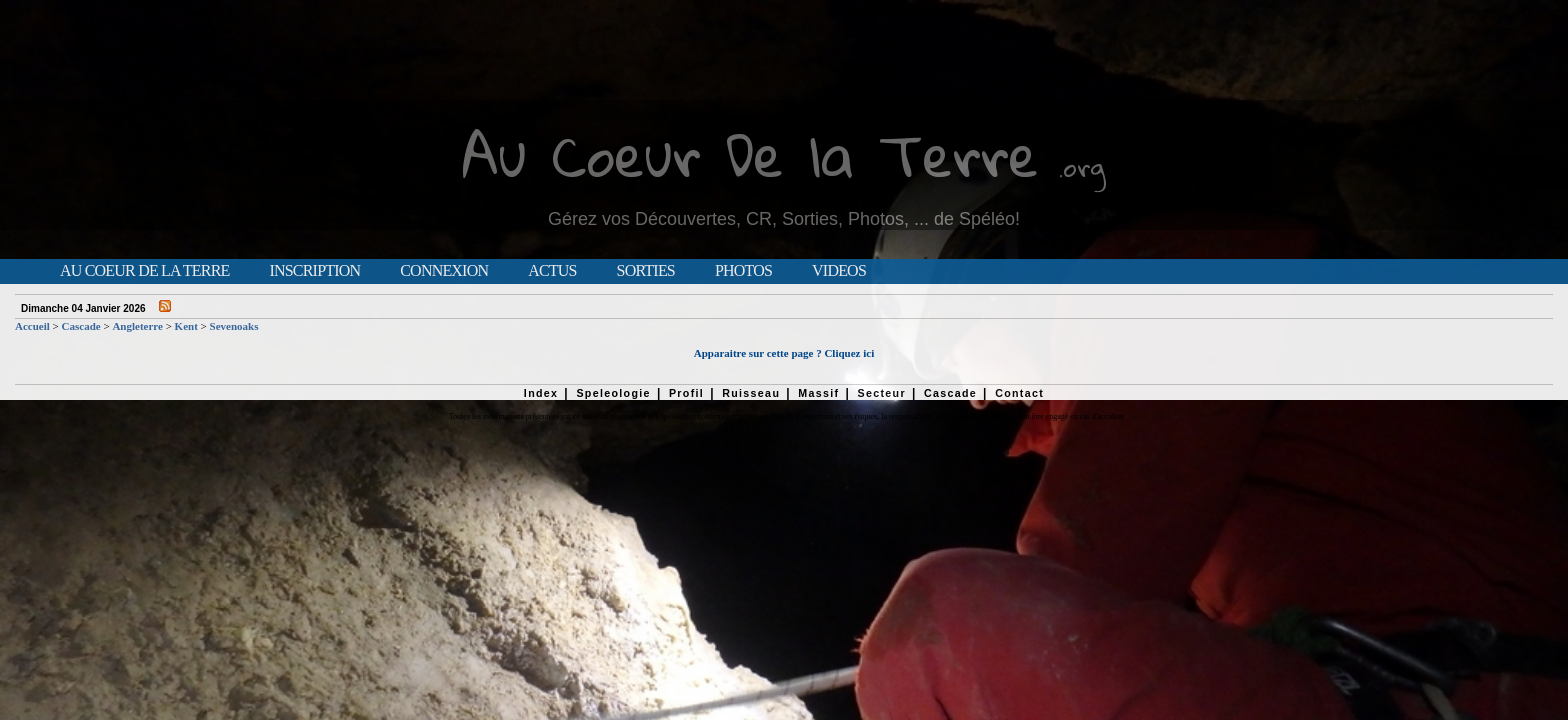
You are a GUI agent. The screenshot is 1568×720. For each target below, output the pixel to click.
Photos (743, 271)
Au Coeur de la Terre (144, 271)
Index (541, 393)
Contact (1019, 393)
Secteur (881, 393)
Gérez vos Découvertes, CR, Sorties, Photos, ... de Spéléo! (784, 219)
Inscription (314, 271)
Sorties (646, 271)
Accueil (32, 326)
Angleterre (137, 326)
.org (1082, 166)
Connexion (444, 271)
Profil (686, 393)
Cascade (81, 326)
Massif (818, 393)
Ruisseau (751, 393)
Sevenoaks (234, 326)
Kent (186, 326)
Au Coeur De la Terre (750, 154)
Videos (839, 271)
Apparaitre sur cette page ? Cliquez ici (784, 353)
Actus (552, 271)
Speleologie (613, 393)
